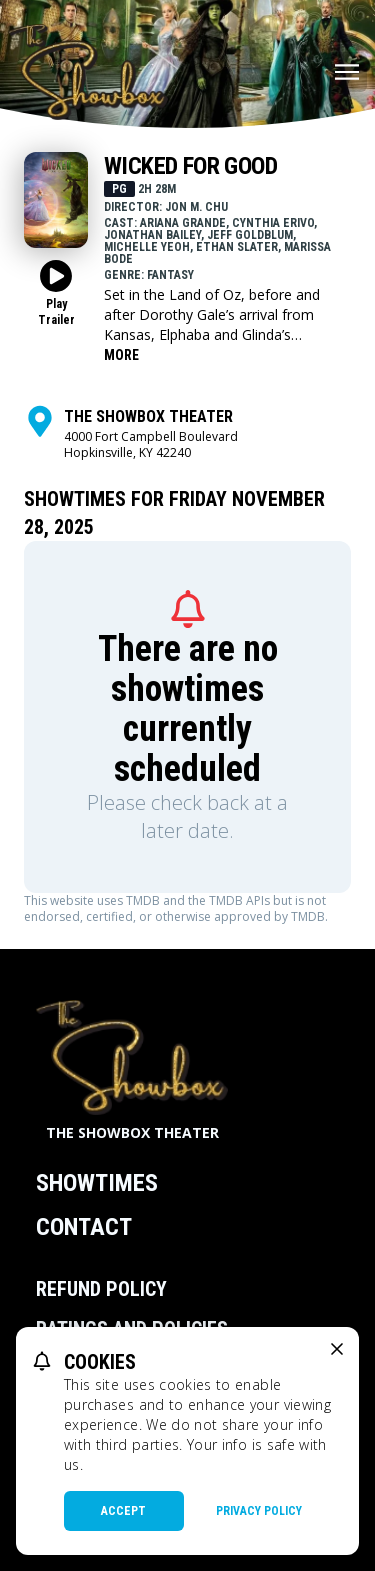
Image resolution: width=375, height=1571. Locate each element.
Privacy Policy (259, 1511)
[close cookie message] (337, 1349)
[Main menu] (347, 72)
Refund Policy (101, 1289)
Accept (123, 1511)
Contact (84, 1227)
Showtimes (97, 1183)
